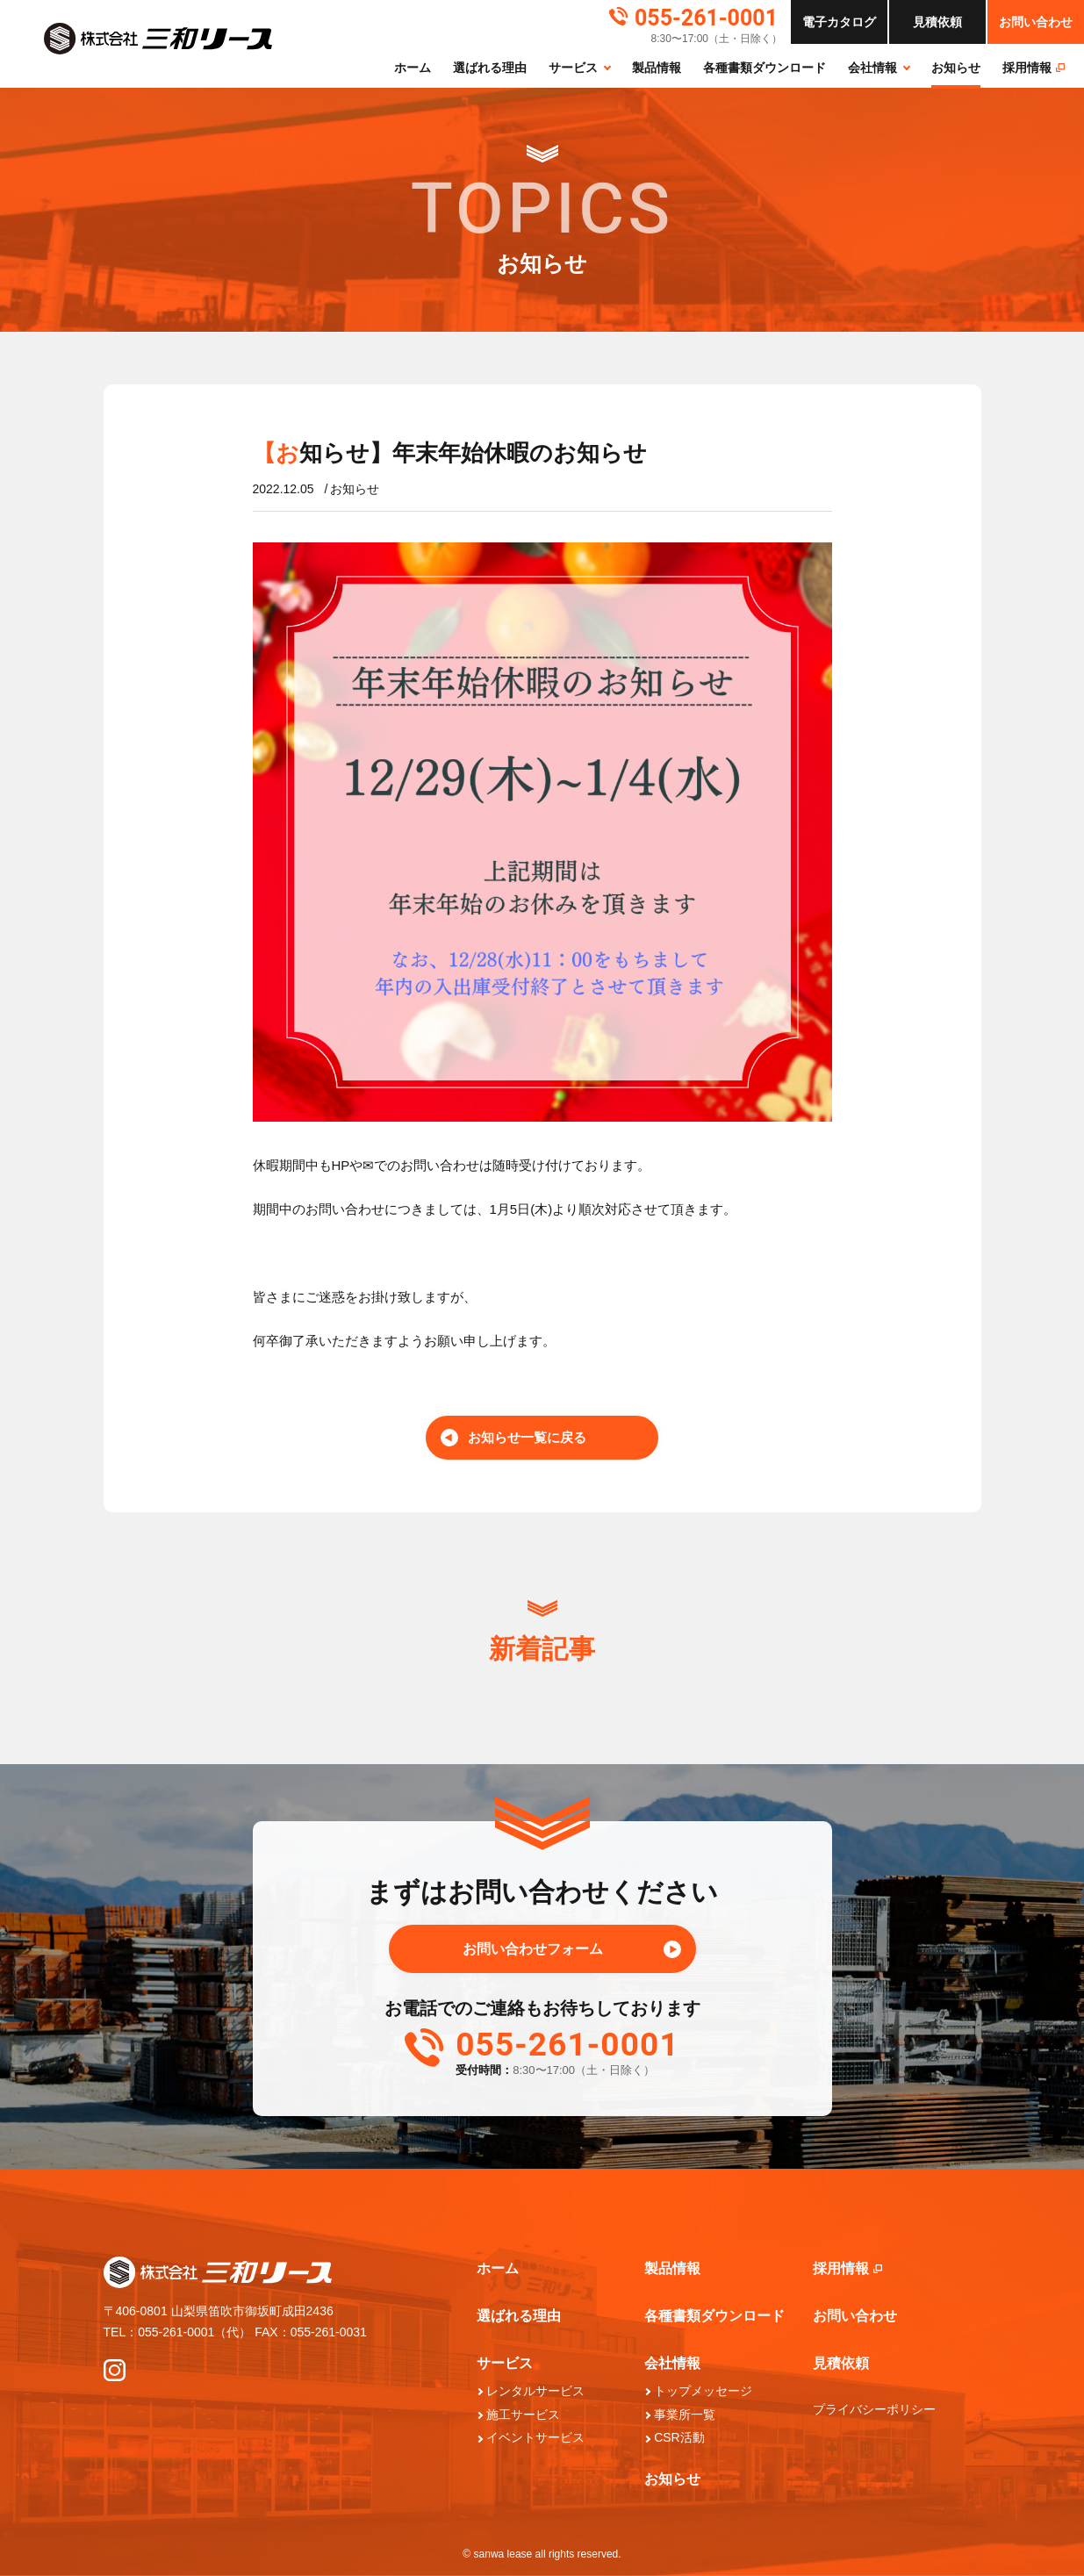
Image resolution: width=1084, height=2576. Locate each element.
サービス (573, 68)
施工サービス (523, 2414)
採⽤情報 (1033, 68)
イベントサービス (535, 2437)
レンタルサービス (535, 2391)
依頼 (937, 22)
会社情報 (872, 68)
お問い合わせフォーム (533, 1948)
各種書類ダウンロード (764, 68)
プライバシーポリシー (874, 2409)
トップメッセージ (703, 2391)
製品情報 (656, 68)
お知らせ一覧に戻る (527, 1437)
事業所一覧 (684, 2414)
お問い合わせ (1036, 22)
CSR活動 (679, 2437)
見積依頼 (841, 2363)
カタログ (839, 22)
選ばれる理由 (490, 68)
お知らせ (955, 68)
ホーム (412, 68)
